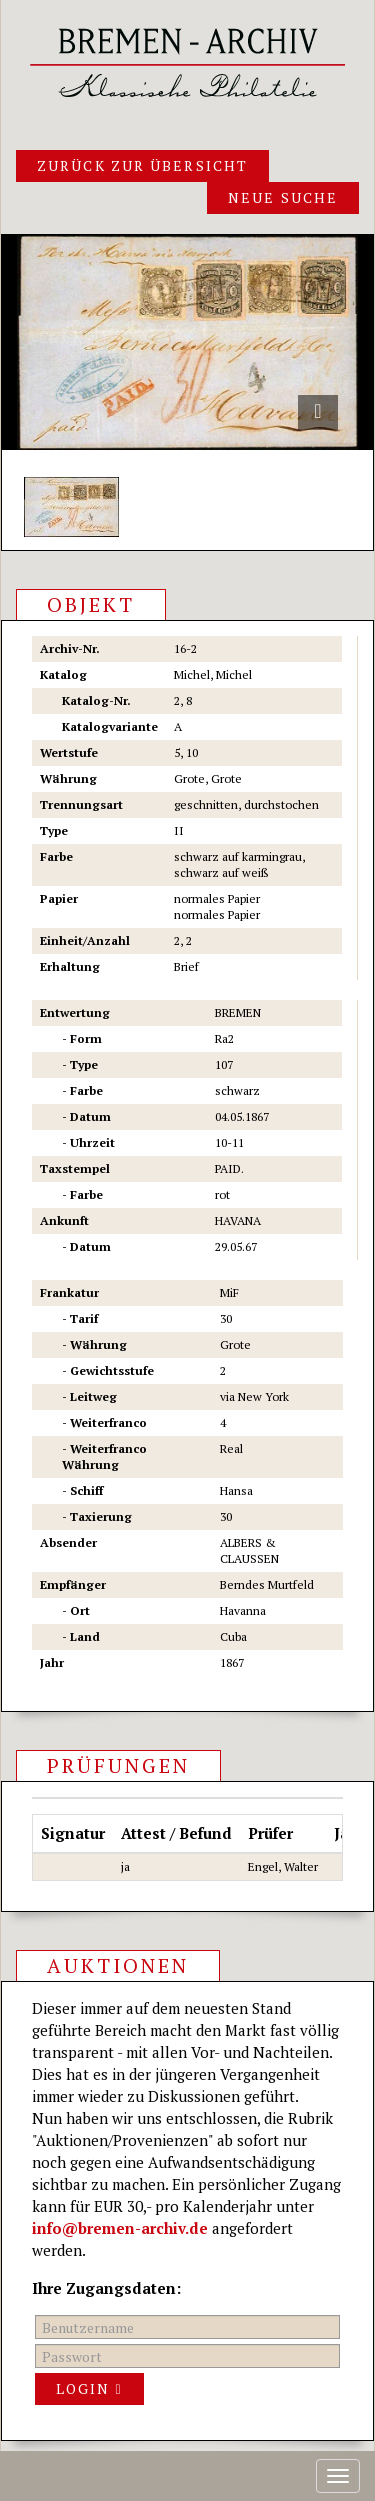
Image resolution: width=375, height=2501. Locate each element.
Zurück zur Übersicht (142, 165)
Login (89, 2388)
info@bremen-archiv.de (120, 2228)
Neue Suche (283, 197)
